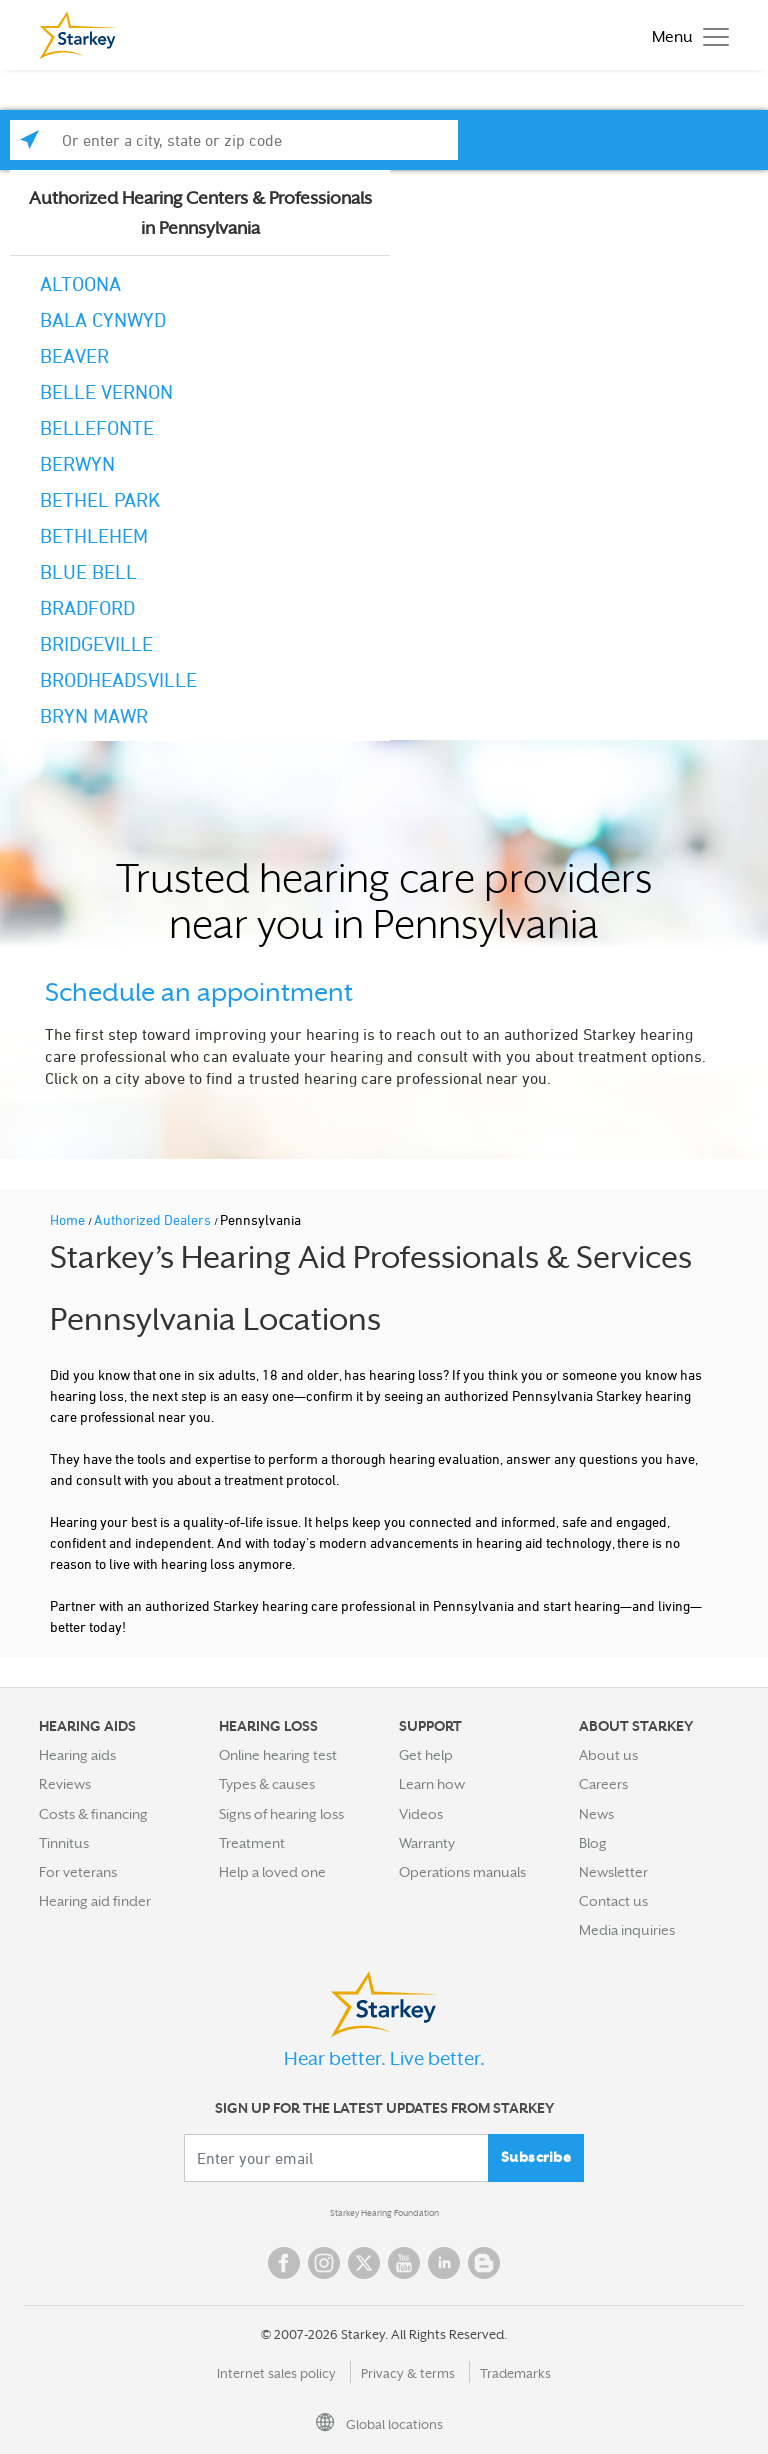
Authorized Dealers (154, 1219)
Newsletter (613, 1872)
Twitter (364, 2263)
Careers (603, 1784)
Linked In (444, 2263)
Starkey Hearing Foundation (384, 2213)
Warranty (427, 1843)
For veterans (78, 1872)
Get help (426, 1755)
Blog (593, 1843)
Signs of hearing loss (281, 1814)
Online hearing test (278, 1755)
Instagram (324, 2263)
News (596, 1814)
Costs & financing (93, 1814)
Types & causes (267, 1784)
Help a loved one (272, 1872)
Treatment (252, 1843)
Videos (421, 1814)
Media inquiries (627, 1930)
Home (69, 1219)
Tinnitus (64, 1843)
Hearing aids (77, 1755)
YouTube (404, 2263)
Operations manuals (462, 1872)
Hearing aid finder (95, 1901)
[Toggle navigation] (685, 35)
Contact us (613, 1901)
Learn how (432, 1784)
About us (608, 1755)
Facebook (284, 2263)
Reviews (65, 1784)
